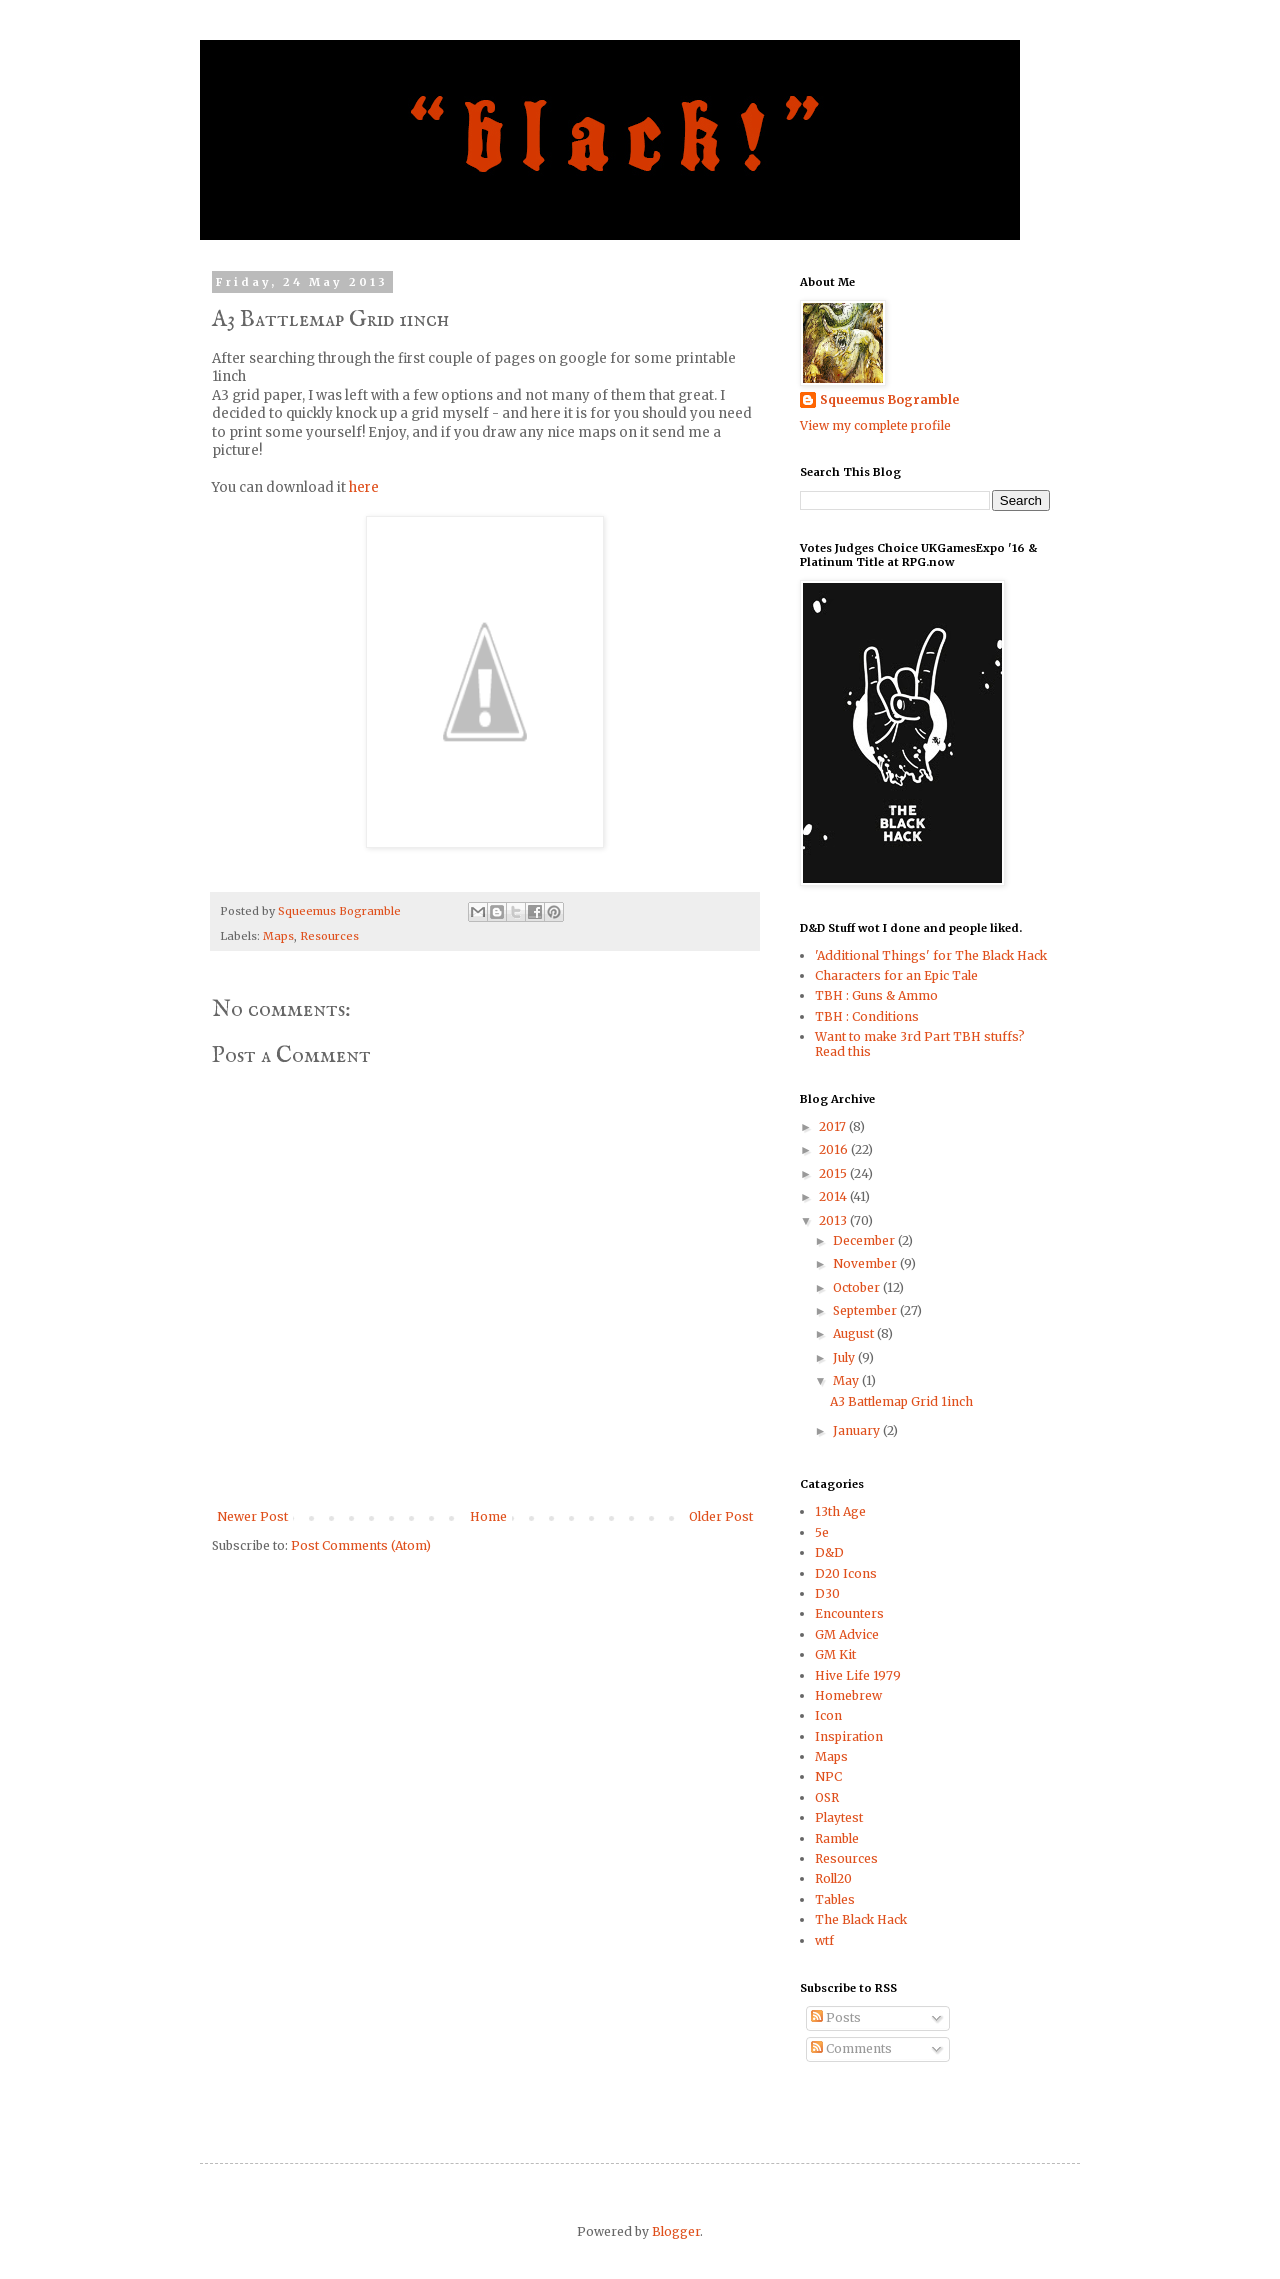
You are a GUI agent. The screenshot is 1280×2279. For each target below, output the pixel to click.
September (866, 1310)
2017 (834, 1126)
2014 (834, 1196)
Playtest (839, 1817)
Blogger (676, 2231)
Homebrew (848, 1695)
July (845, 1357)
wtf (824, 1940)
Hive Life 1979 (858, 1675)
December (865, 1240)
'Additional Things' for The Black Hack (931, 955)
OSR (827, 1797)
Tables (835, 1899)
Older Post (721, 1516)
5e (822, 1532)
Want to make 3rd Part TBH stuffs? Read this (920, 1043)
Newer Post (252, 1516)
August (855, 1333)
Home (488, 1516)
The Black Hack (861, 1919)
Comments (851, 2048)
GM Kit (835, 1654)
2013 (834, 1220)
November (866, 1263)
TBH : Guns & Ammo (876, 995)
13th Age (840, 1511)
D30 (827, 1593)
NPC (828, 1776)
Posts (836, 2017)
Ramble (837, 1838)
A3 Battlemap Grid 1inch (901, 1401)
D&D (829, 1552)
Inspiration (849, 1736)
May (847, 1380)
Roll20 (833, 1878)
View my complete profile (875, 425)
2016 (835, 1149)
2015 (834, 1173)
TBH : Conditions (867, 1016)
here (364, 487)
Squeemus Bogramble (889, 399)
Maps (278, 936)
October (858, 1287)
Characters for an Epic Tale (896, 975)
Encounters (849, 1613)
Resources (329, 936)
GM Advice (847, 1634)
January (858, 1430)
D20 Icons (846, 1573)
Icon (828, 1715)
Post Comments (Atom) (361, 1545)
